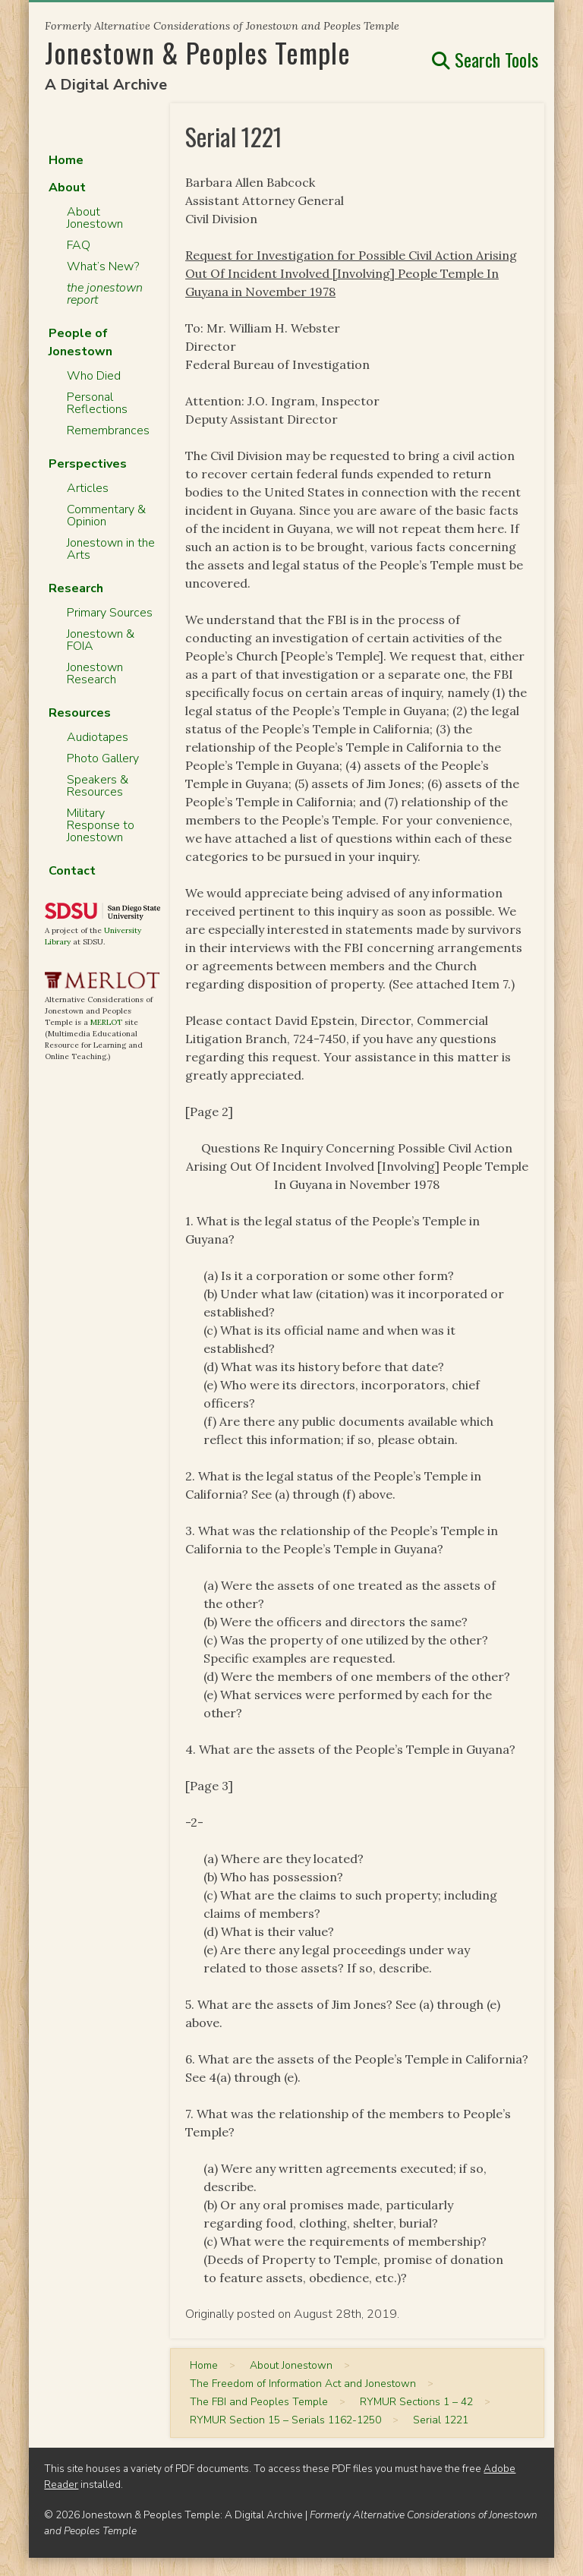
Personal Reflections (97, 403)
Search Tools (485, 59)
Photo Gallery (103, 758)
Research (76, 588)
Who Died (94, 375)
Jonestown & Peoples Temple (198, 52)
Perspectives (88, 464)
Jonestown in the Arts (111, 548)
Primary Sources (110, 612)
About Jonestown (95, 217)
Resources (80, 713)
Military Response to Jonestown (100, 825)
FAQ (78, 245)
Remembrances (108, 430)
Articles (88, 488)
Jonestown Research (95, 673)
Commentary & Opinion (106, 515)
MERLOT (106, 1022)
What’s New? (103, 266)
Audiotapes (97, 737)
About (67, 187)
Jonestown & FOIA (100, 640)
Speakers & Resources (97, 785)
